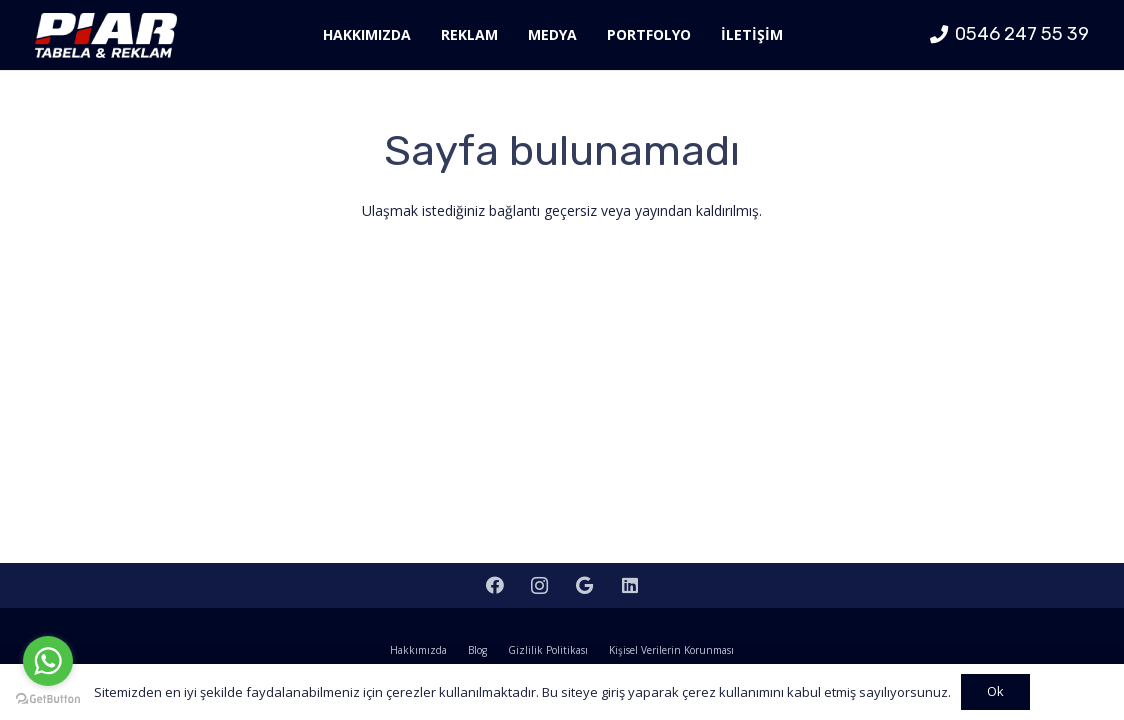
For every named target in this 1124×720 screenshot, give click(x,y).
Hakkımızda (418, 650)
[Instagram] (539, 585)
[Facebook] (494, 585)
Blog (477, 650)
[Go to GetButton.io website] (48, 699)
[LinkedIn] (629, 585)
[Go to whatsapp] (48, 661)
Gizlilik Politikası (548, 650)
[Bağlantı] (106, 35)
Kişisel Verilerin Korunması (671, 650)
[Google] (584, 585)
